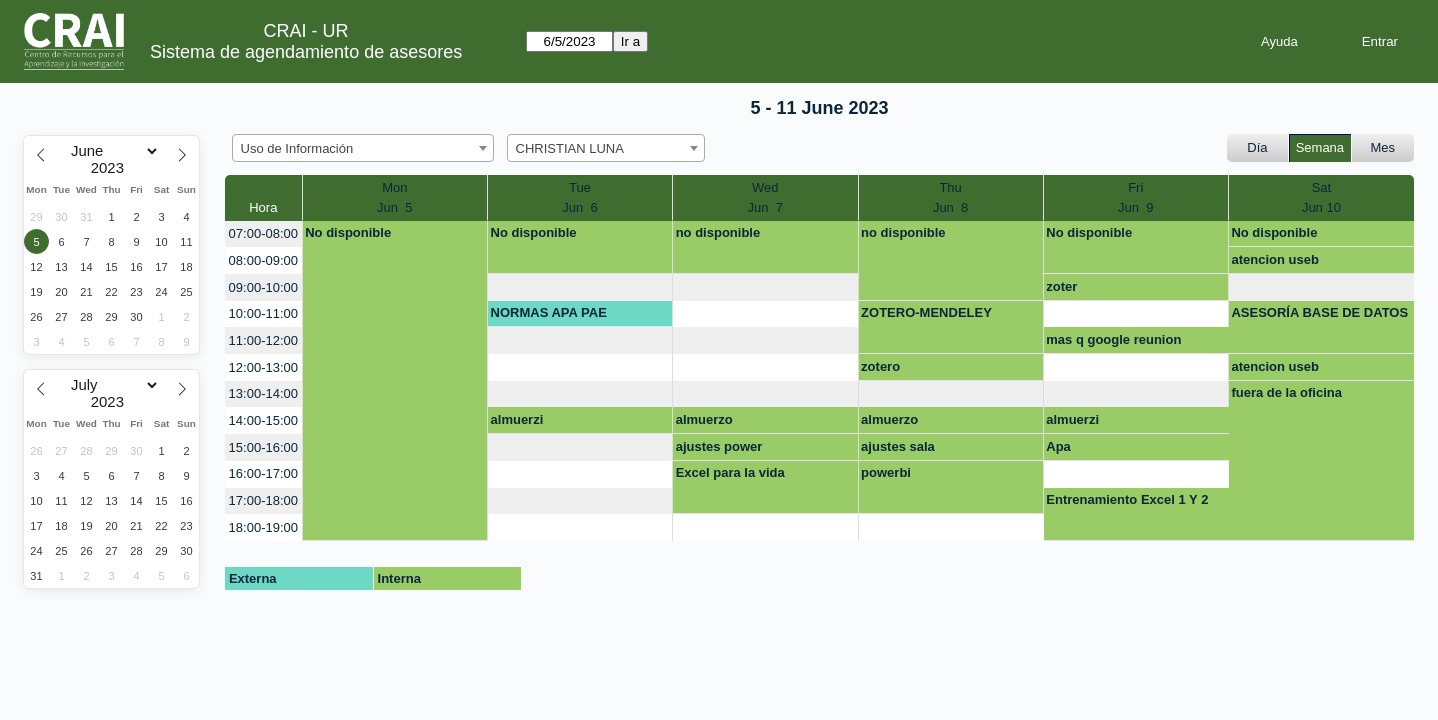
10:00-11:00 (263, 313)
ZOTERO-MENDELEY (926, 312)
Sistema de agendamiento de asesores (306, 52)
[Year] (112, 168)
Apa (1058, 446)
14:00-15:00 (263, 420)
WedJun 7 (765, 197)
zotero (880, 366)
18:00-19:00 (263, 527)
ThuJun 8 (950, 197)
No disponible (348, 232)
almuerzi (517, 419)
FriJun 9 (1135, 197)
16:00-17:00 (263, 473)
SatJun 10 (1321, 197)
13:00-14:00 (263, 393)
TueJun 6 (579, 197)
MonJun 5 (394, 197)
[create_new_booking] (580, 287)
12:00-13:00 (263, 367)
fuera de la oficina (1286, 392)
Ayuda (1279, 41)
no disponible (718, 232)
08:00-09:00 (263, 260)
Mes (1383, 147)
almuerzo (704, 419)
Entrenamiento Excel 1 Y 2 (1127, 499)
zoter (1061, 286)
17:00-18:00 (263, 500)
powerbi (886, 472)
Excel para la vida (730, 472)
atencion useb (1274, 259)
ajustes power (719, 446)
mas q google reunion (1113, 339)
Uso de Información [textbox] (297, 148)
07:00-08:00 (263, 233)
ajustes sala (898, 446)
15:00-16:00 (263, 447)
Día (1257, 147)
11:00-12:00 (263, 340)
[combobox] (363, 148)
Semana (1320, 147)
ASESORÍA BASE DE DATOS (1319, 312)
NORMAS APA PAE (549, 312)
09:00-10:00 (263, 287)
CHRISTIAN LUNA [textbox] (570, 148)
